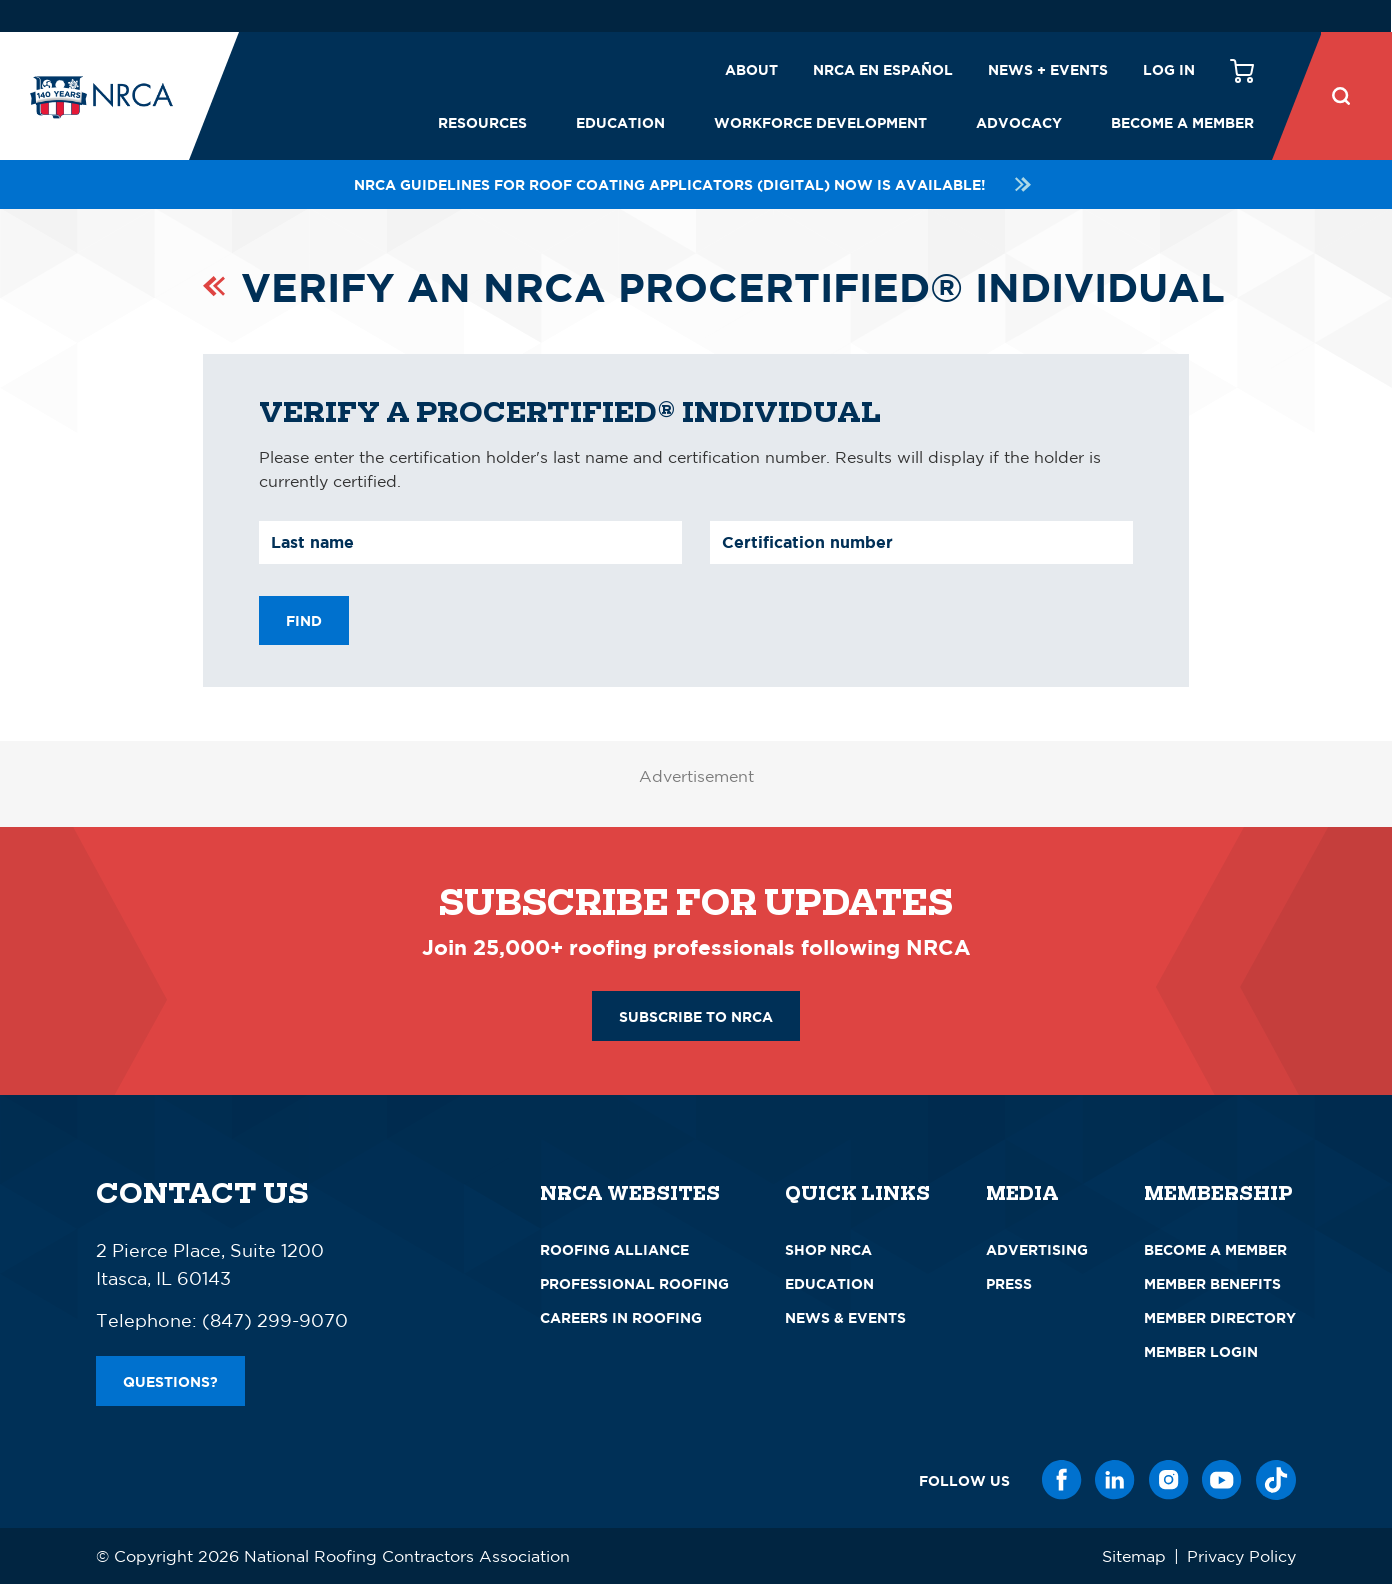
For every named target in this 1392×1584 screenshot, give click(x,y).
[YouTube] (1222, 1480)
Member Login (1201, 1351)
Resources (482, 122)
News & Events (845, 1317)
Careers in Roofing (621, 1317)
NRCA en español (883, 69)
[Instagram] (1169, 1480)
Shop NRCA (828, 1249)
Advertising (1037, 1249)
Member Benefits (1212, 1283)
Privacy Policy (1241, 1556)
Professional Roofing (634, 1283)
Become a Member (1182, 122)
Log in (1169, 69)
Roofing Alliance (614, 1249)
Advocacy (1019, 122)
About (751, 69)
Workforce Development (820, 122)
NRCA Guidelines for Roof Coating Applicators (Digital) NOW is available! (695, 184)
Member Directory (1220, 1317)
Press (1009, 1283)
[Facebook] (1062, 1480)
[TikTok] (1276, 1480)
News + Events (1048, 69)
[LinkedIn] (1115, 1480)
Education (620, 122)
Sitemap (1134, 1556)
